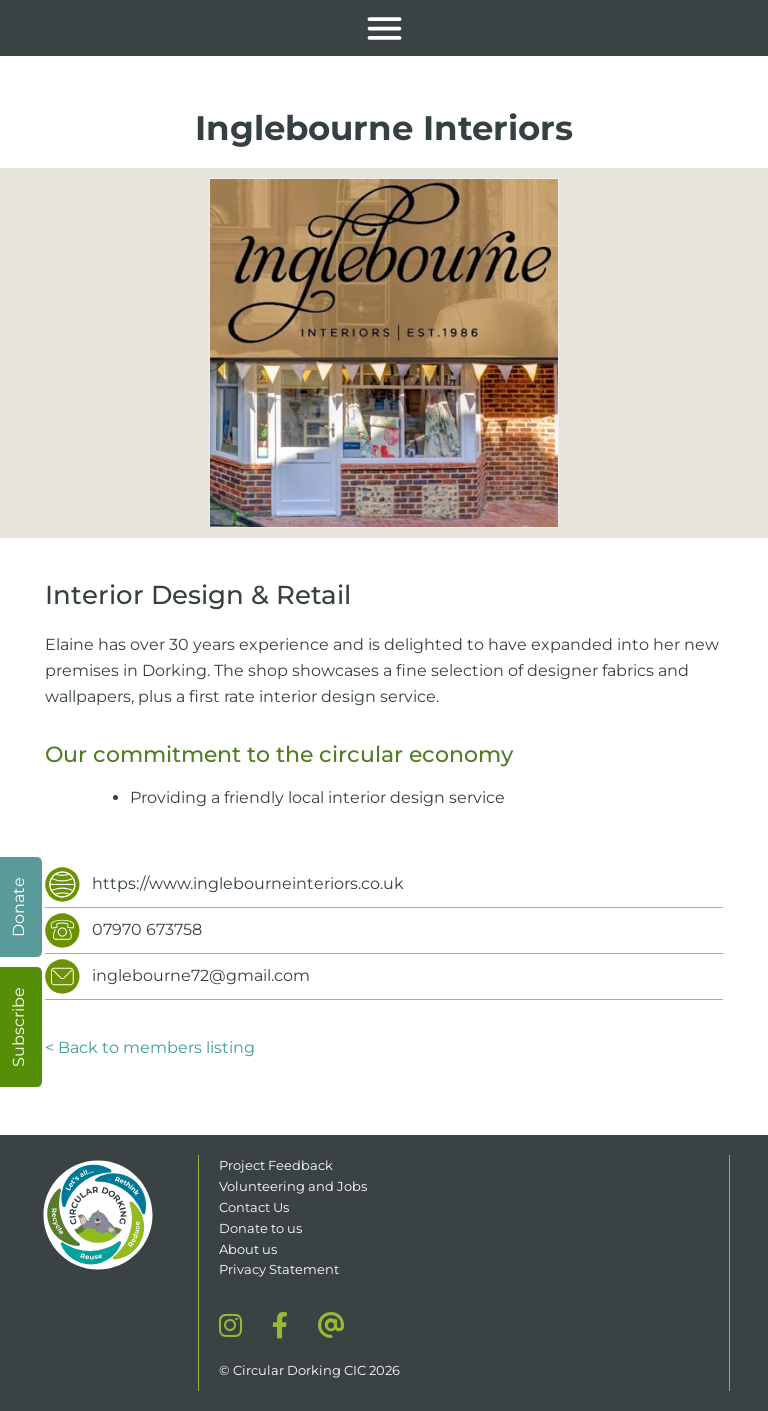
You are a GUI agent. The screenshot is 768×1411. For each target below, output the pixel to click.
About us (248, 1249)
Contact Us (254, 1207)
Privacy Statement (279, 1269)
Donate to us (262, 1228)
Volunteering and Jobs (293, 1186)
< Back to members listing (150, 1047)
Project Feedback (276, 1165)
